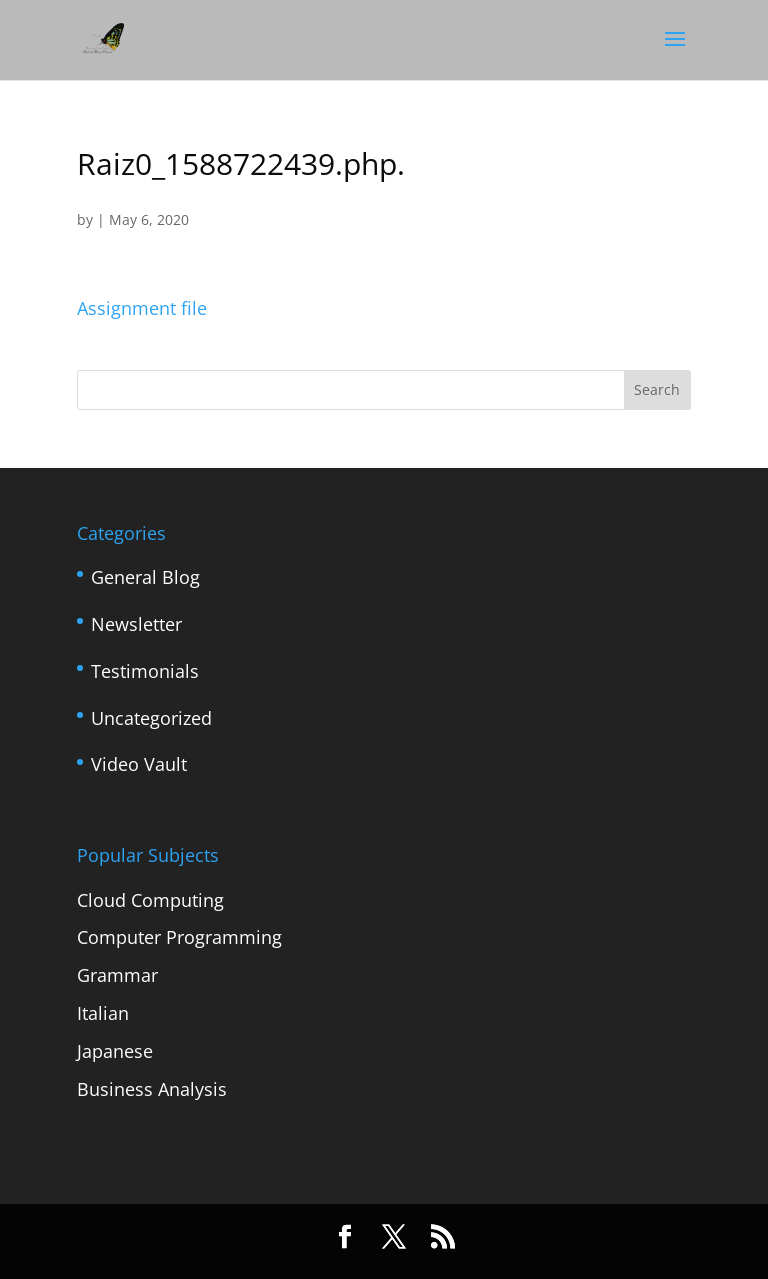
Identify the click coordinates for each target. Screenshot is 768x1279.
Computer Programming (179, 937)
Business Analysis (152, 1089)
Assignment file (142, 308)
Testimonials (145, 671)
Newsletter (136, 624)
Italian (103, 1013)
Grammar (117, 975)
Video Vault (139, 764)
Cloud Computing (150, 900)
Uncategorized (151, 718)
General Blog (145, 577)
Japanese (115, 1051)
